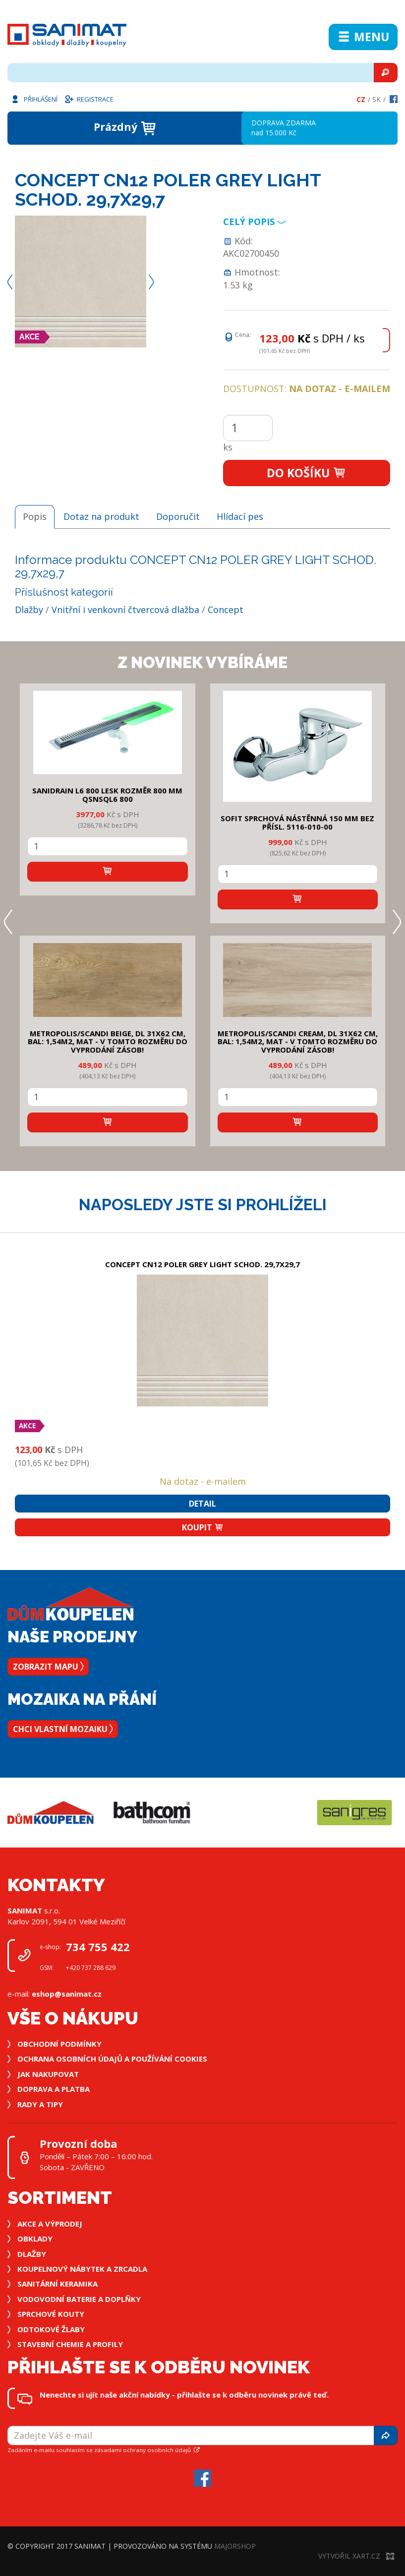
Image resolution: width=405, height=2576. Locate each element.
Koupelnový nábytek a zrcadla (82, 2269)
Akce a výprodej (49, 2224)
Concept (225, 610)
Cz (360, 99)
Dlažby (29, 610)
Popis (35, 516)
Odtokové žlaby (51, 2329)
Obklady (35, 2238)
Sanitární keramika (57, 2284)
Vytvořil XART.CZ (356, 2556)
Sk (376, 99)
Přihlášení (34, 98)
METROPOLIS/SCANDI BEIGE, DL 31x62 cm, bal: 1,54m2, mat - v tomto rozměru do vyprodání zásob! (107, 1041)
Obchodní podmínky (59, 2044)
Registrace (88, 98)
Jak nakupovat (48, 2074)
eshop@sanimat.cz (67, 1994)
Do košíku (307, 473)
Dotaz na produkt (101, 516)
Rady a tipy (40, 2104)
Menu (363, 37)
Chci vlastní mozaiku (63, 1729)
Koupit (203, 1527)
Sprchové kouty (50, 2314)
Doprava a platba (53, 2089)
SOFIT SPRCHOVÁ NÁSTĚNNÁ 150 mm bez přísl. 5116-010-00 (297, 822)
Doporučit (178, 516)
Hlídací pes (240, 516)
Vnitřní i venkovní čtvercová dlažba (125, 610)
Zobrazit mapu (48, 1666)
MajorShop (235, 2546)
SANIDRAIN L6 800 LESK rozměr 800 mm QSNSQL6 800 (107, 794)
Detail (202, 1503)
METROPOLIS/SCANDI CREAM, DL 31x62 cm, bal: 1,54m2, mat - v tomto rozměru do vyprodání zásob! (298, 1041)
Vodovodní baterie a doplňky (79, 2299)
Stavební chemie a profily (70, 2344)
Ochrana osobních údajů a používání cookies (112, 2059)
